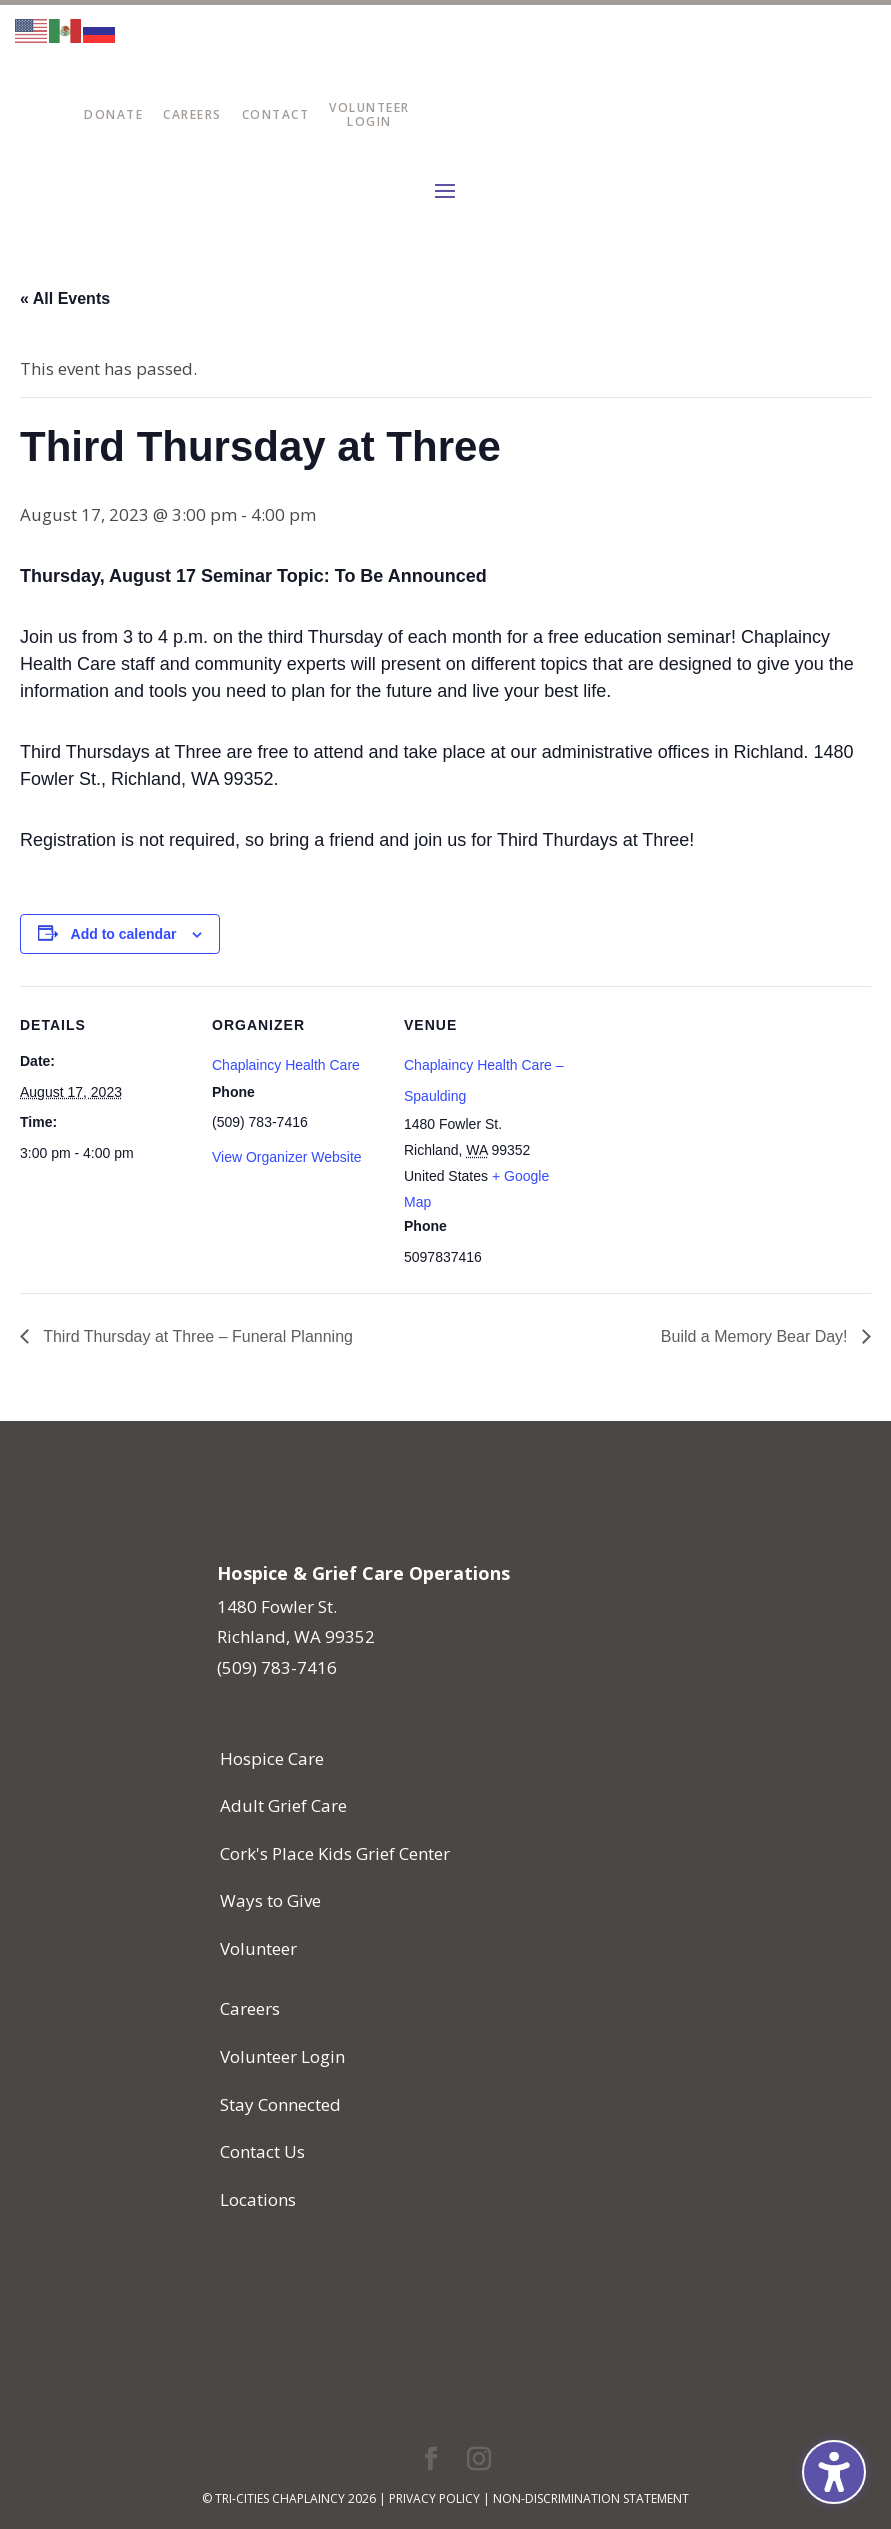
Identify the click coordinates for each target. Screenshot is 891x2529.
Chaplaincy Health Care (286, 1065)
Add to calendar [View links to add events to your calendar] (124, 934)
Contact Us (262, 2151)
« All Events (65, 298)
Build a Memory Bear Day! (756, 1336)
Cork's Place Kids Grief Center (335, 1853)
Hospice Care (272, 1758)
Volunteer (369, 107)
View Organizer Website (287, 1157)
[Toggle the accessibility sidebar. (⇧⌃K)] (834, 2472)
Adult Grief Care (283, 1805)
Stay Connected (280, 2104)
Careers (192, 114)
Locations (258, 2199)
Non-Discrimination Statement (591, 2498)
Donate (113, 114)
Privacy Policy (434, 2498)
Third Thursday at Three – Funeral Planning (196, 1336)
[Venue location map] (701, 1123)
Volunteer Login (282, 2056)
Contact (276, 114)
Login (369, 121)
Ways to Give (270, 1900)
